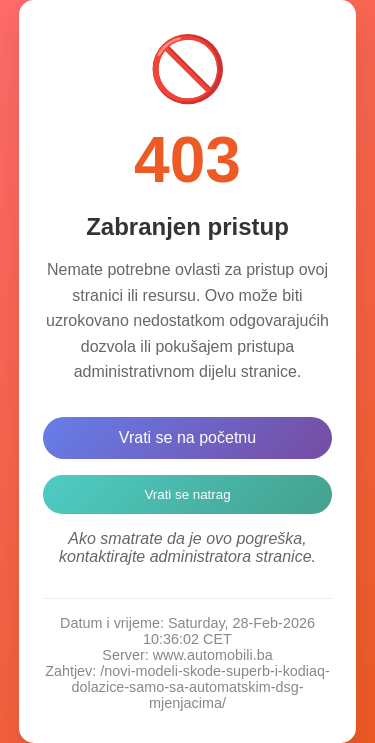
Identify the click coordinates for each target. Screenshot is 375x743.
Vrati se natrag (187, 494)
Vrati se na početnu (187, 437)
